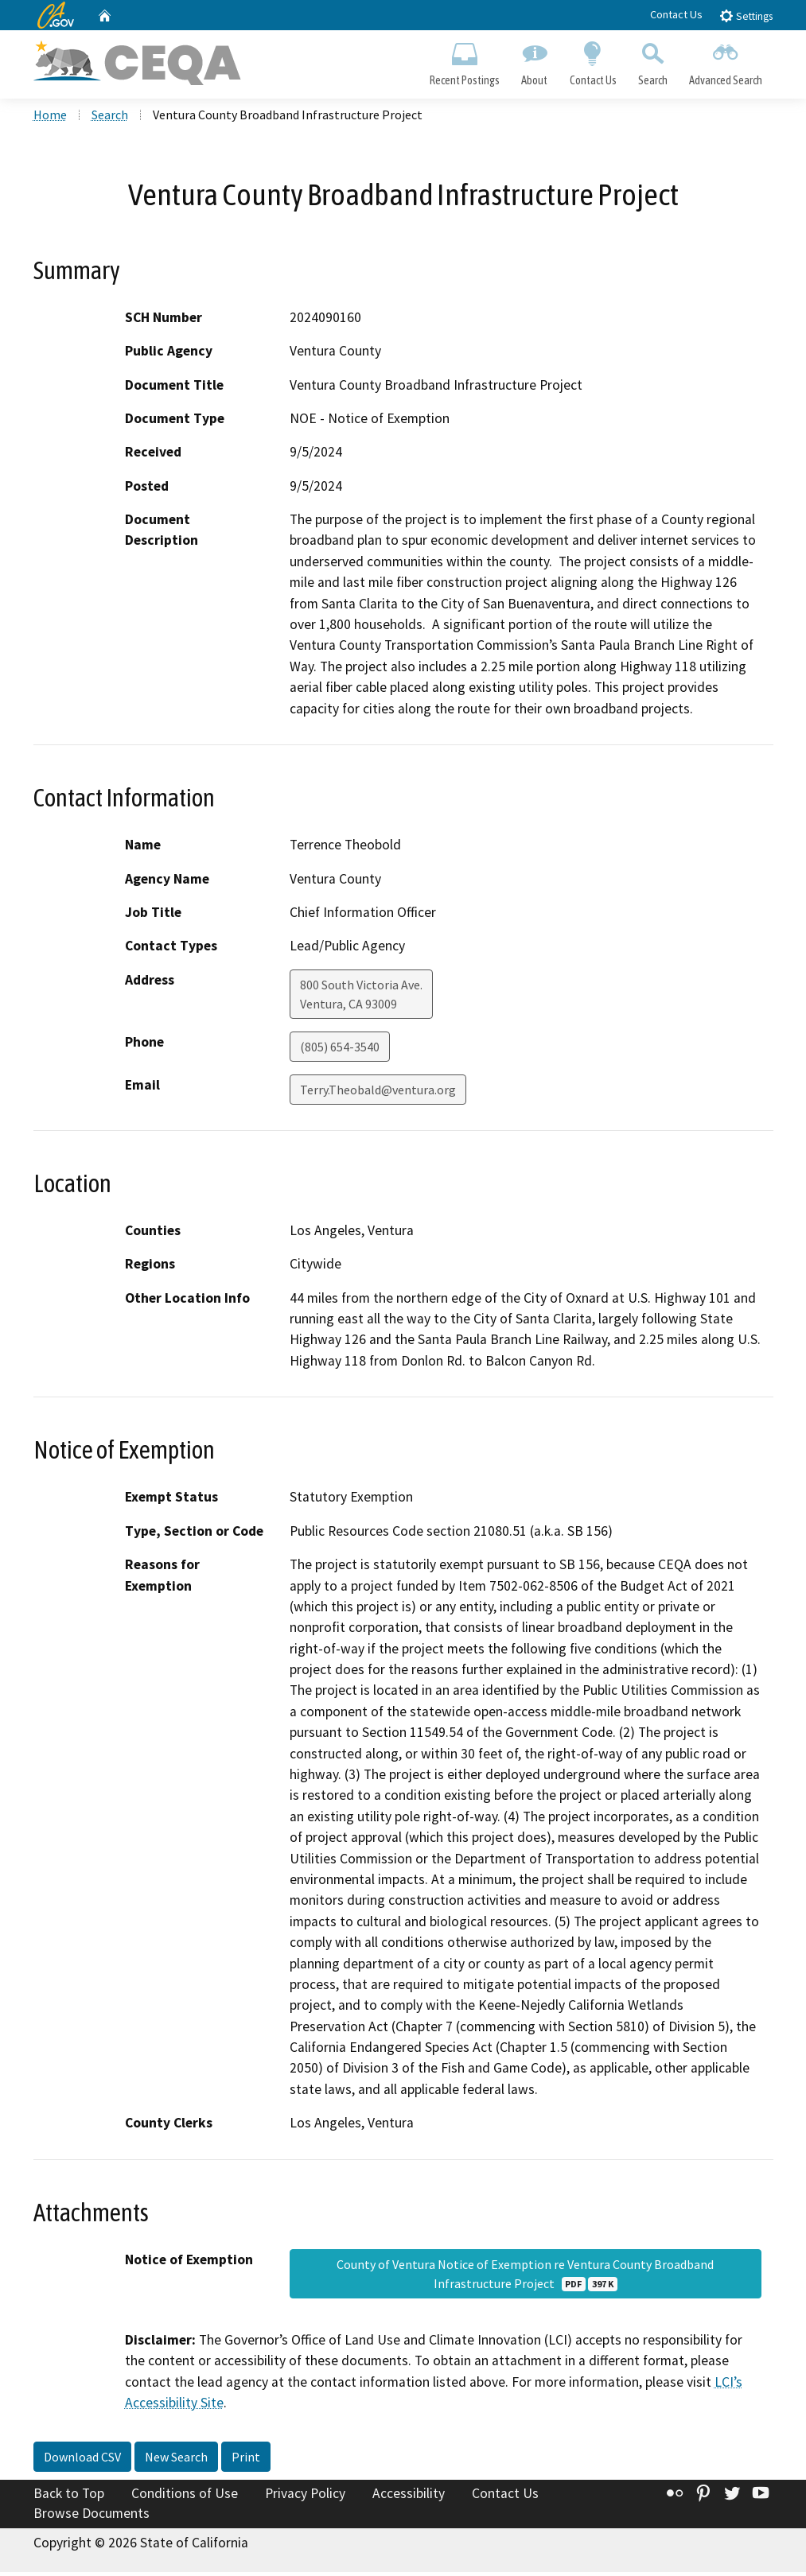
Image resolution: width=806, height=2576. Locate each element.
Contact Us (676, 14)
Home (50, 118)
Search (652, 60)
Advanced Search (725, 60)
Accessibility (408, 2496)
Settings (746, 15)
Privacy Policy (305, 2496)
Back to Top (68, 2496)
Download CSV (82, 2460)
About (534, 60)
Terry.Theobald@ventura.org (378, 1093)
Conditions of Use (184, 2496)
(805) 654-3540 (340, 1050)
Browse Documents (91, 2517)
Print (246, 2460)
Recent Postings (465, 60)
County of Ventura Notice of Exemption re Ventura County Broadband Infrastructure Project (525, 2276)
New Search (176, 2460)
